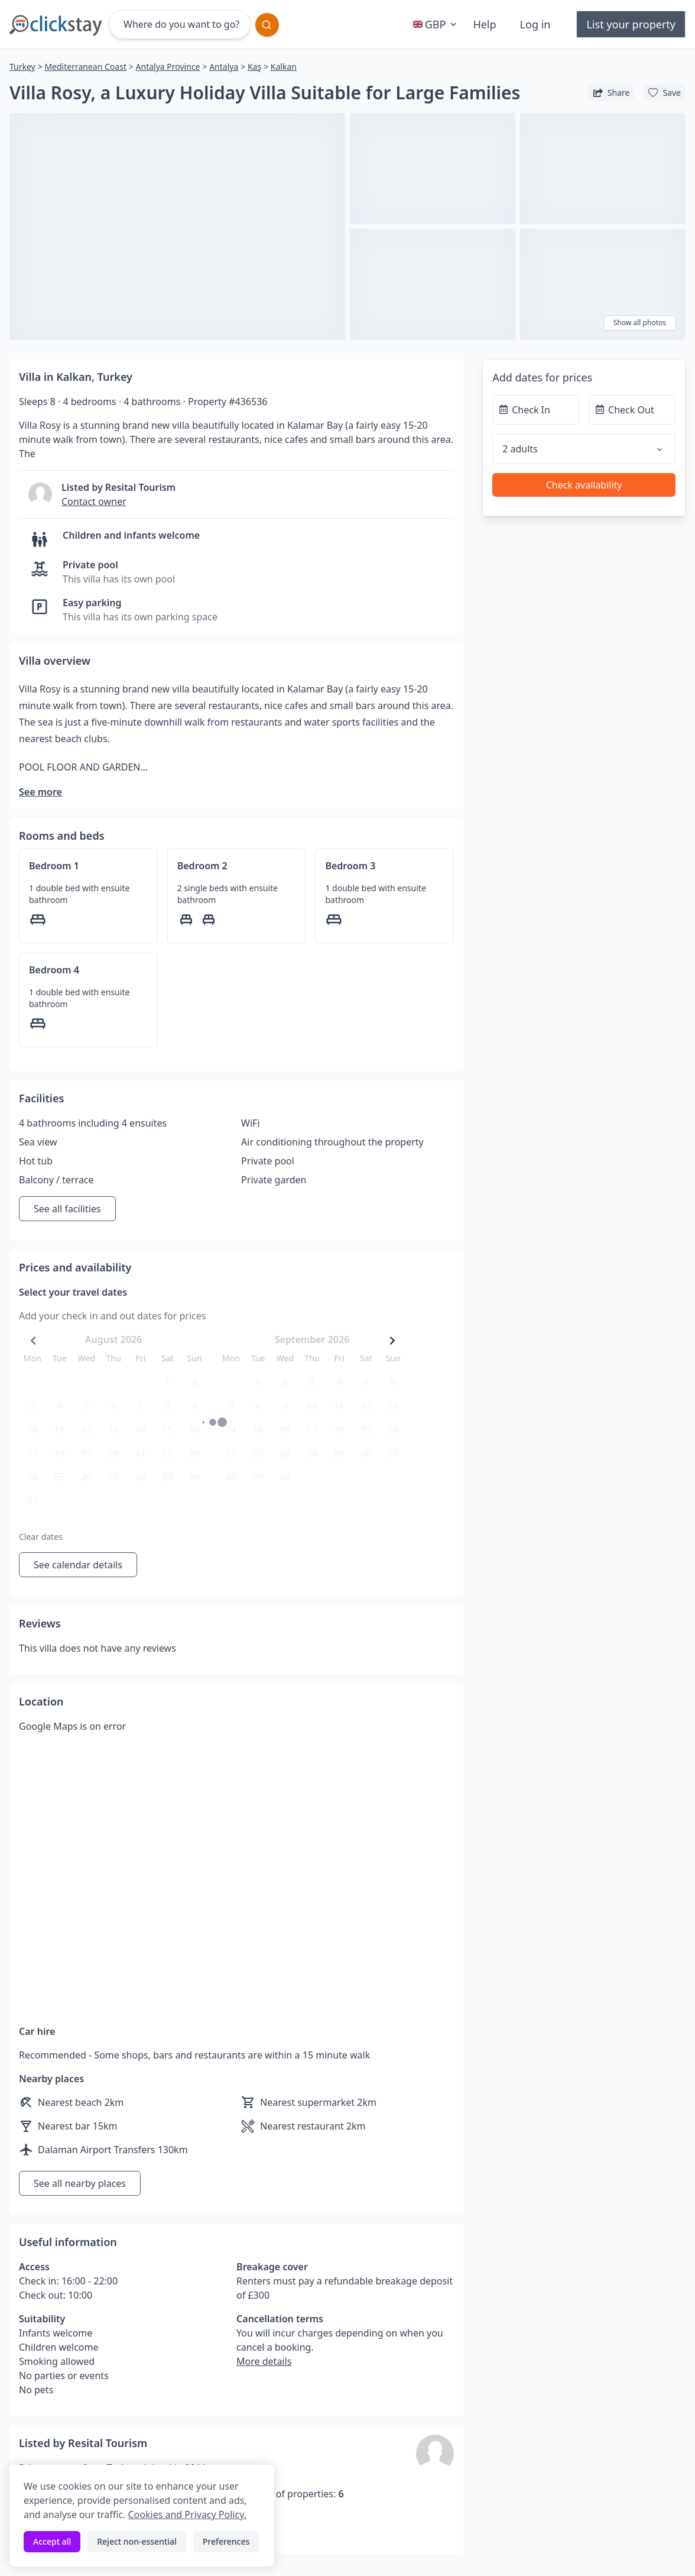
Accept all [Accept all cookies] (52, 2541)
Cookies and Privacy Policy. (187, 2514)
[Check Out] (632, 410)
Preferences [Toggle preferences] (226, 2541)
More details (263, 2361)
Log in (535, 24)
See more (40, 791)
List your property (630, 24)
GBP (436, 24)
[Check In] (535, 410)
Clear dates (41, 1536)
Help (484, 24)
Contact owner (93, 501)
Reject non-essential (137, 2541)
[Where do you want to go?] (180, 24)
